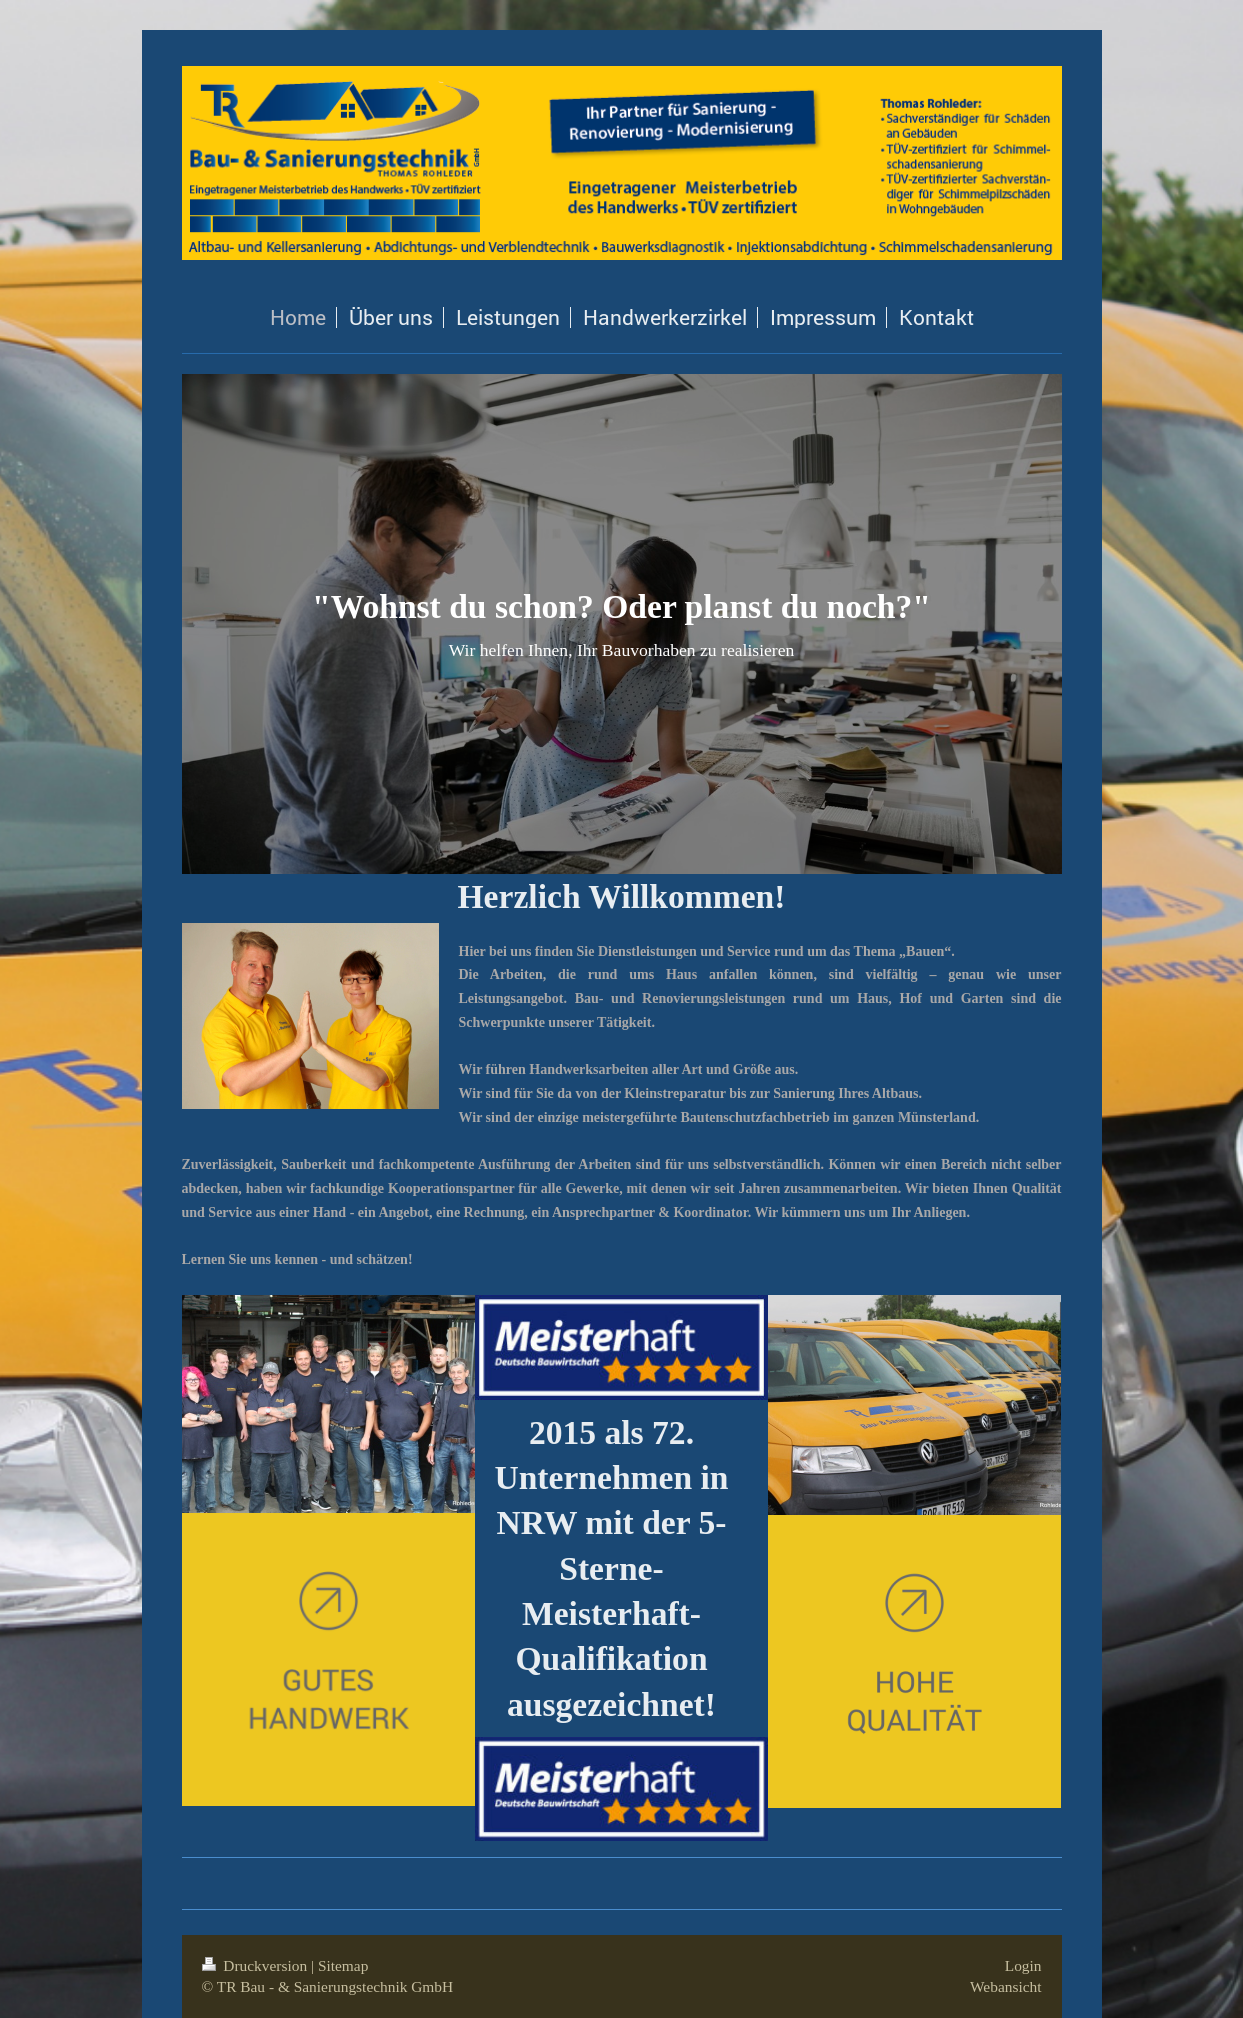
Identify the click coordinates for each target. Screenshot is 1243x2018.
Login (1023, 1965)
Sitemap (343, 1965)
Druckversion (256, 1965)
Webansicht (1005, 1986)
